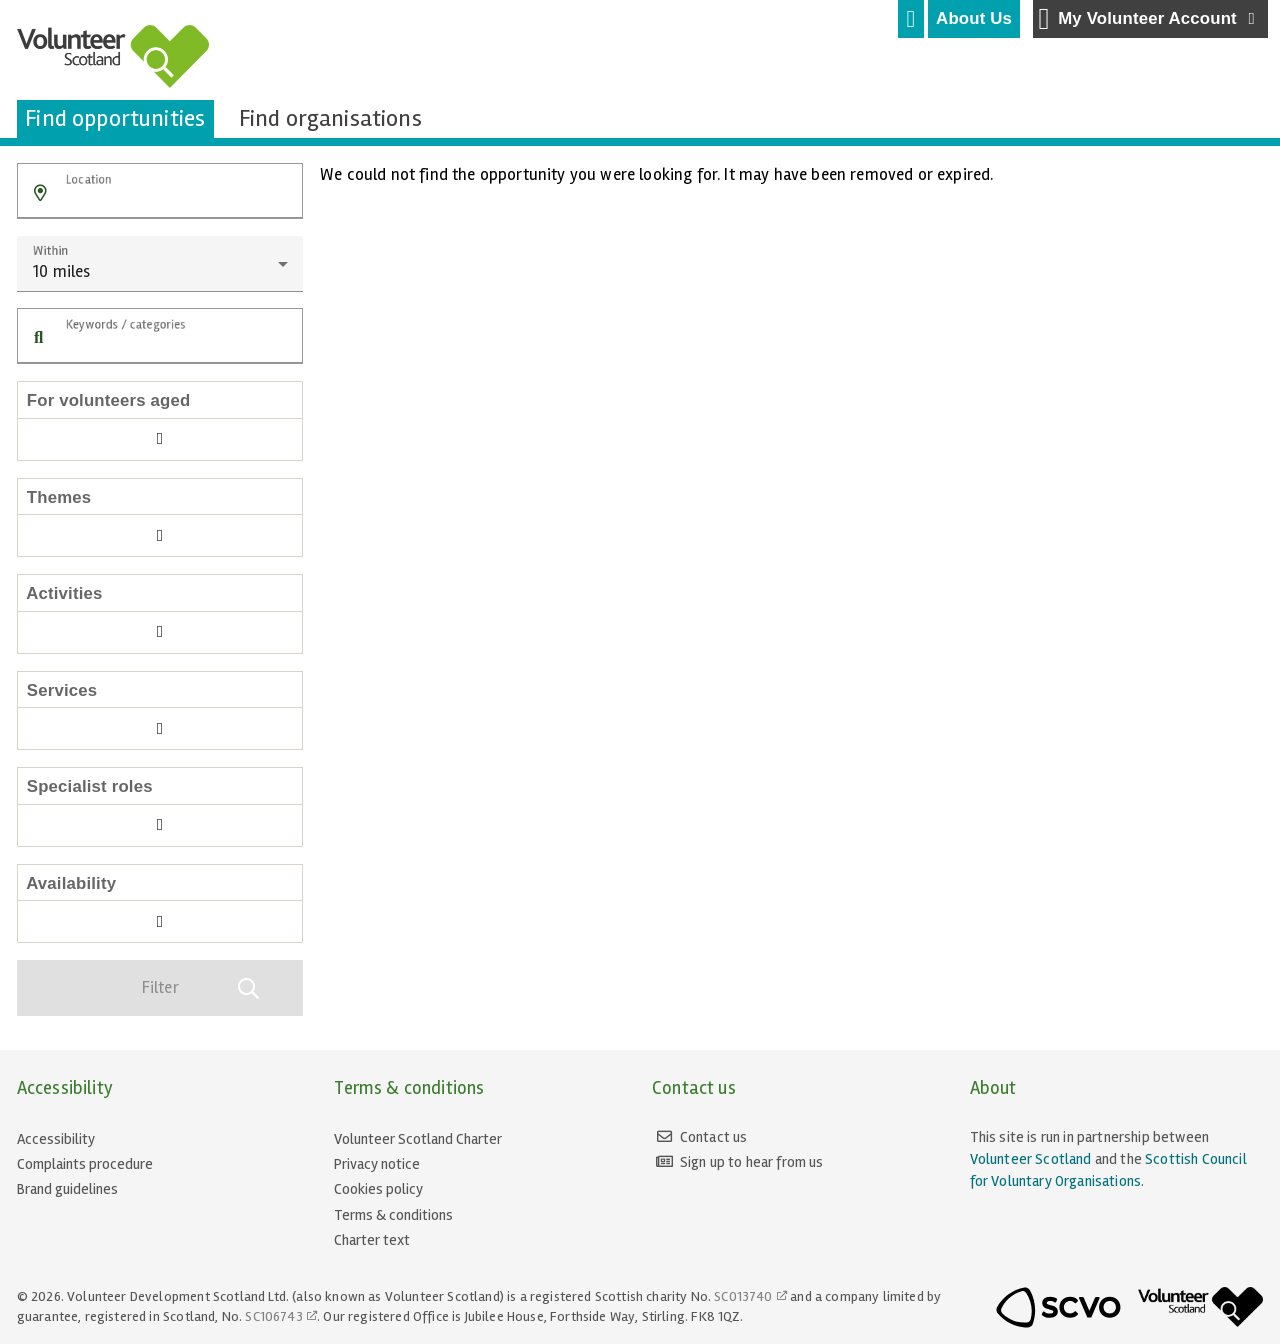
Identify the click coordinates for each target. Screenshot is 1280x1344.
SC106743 (273, 1316)
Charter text (372, 1240)
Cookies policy (378, 1189)
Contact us (714, 1137)
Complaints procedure (85, 1164)
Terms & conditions (393, 1215)
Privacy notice (377, 1164)
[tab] (911, 19)
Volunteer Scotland (1031, 1159)
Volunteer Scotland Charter (418, 1139)
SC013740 (743, 1296)
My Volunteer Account (1149, 19)
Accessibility (56, 1139)
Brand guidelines (67, 1189)
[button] (40, 193)
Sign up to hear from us (752, 1162)
